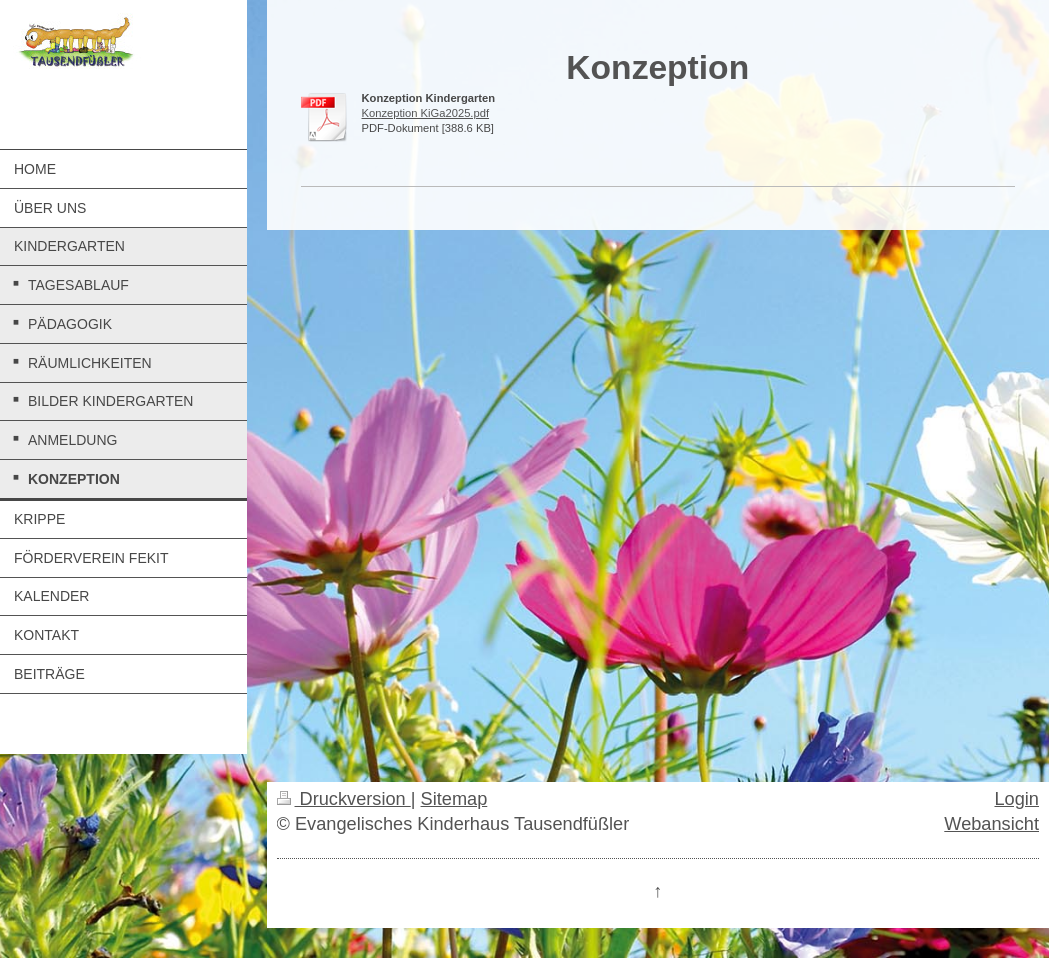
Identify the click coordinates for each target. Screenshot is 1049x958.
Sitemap (454, 799)
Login (1016, 799)
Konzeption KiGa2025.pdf (426, 113)
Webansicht (991, 824)
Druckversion (344, 799)
